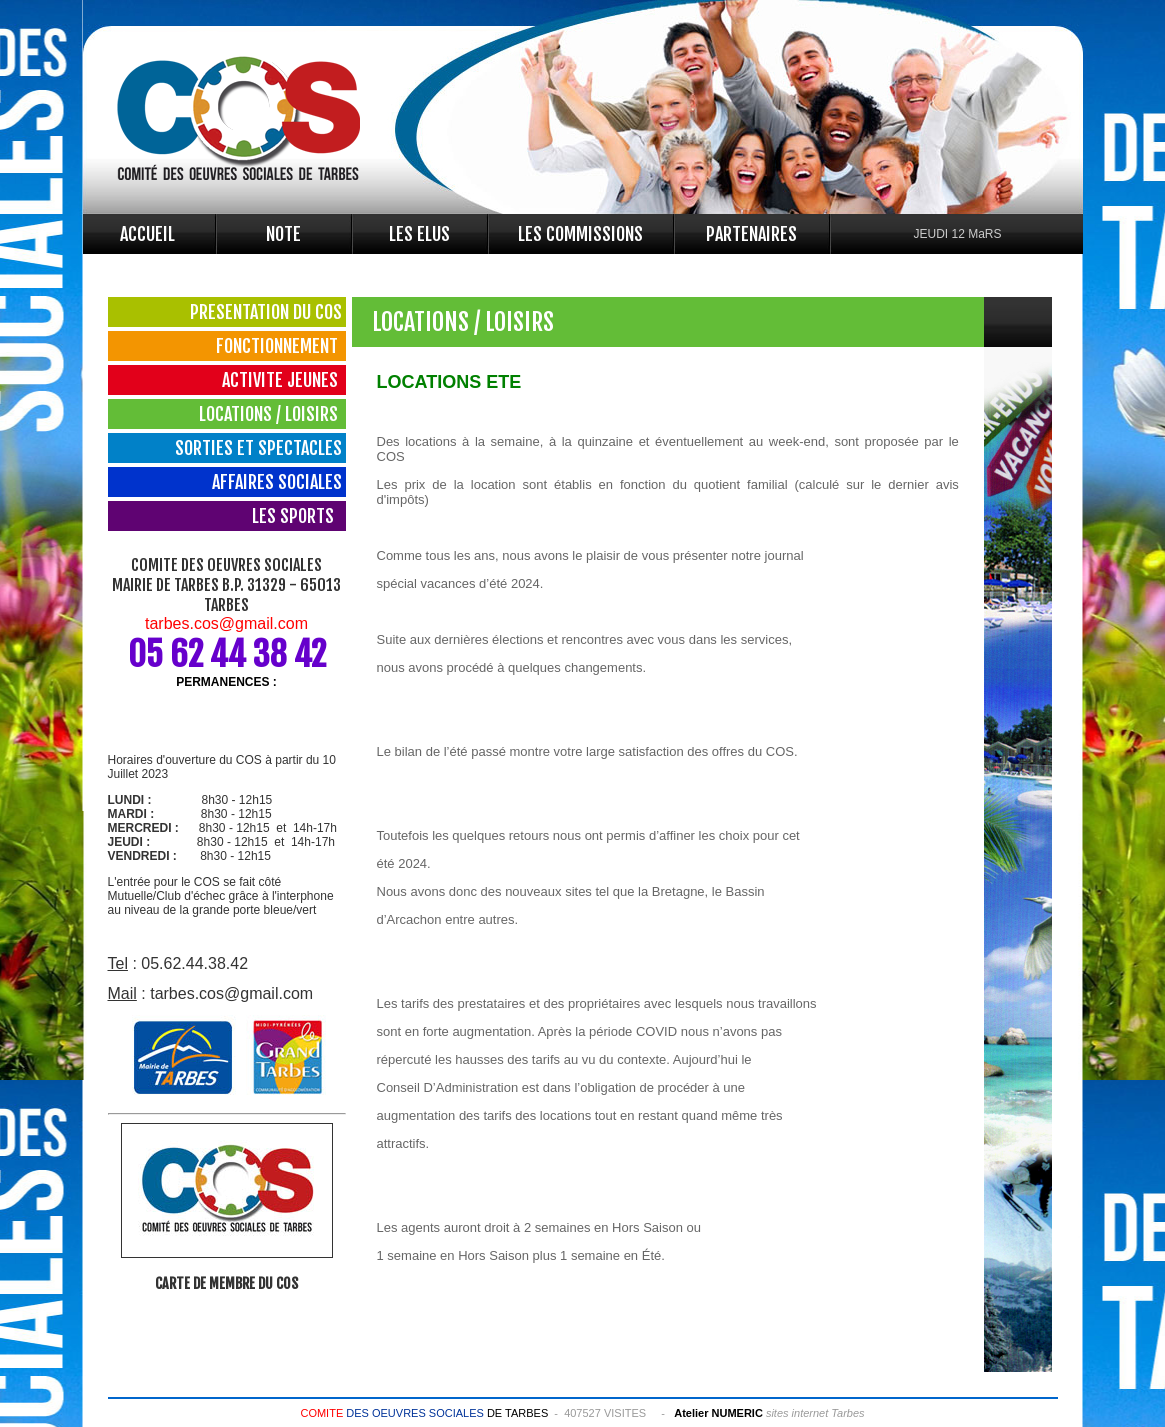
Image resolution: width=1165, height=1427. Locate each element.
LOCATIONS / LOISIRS (270, 414)
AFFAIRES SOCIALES (277, 482)
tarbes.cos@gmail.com (226, 623)
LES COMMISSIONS (580, 234)
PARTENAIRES (751, 234)
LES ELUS (419, 234)
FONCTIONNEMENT (279, 346)
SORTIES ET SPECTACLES (258, 448)
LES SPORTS (297, 516)
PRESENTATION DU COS (266, 312)
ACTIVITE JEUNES (282, 380)
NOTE (283, 234)
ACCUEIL (147, 234)
